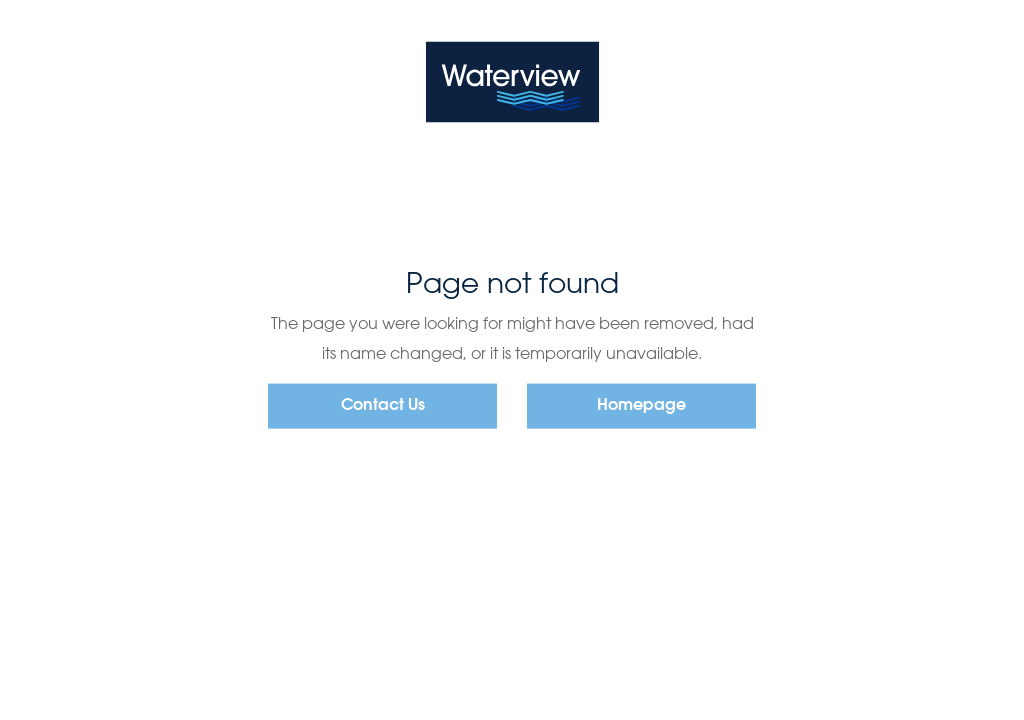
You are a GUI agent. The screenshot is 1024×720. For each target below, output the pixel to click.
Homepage (641, 406)
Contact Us (383, 406)
